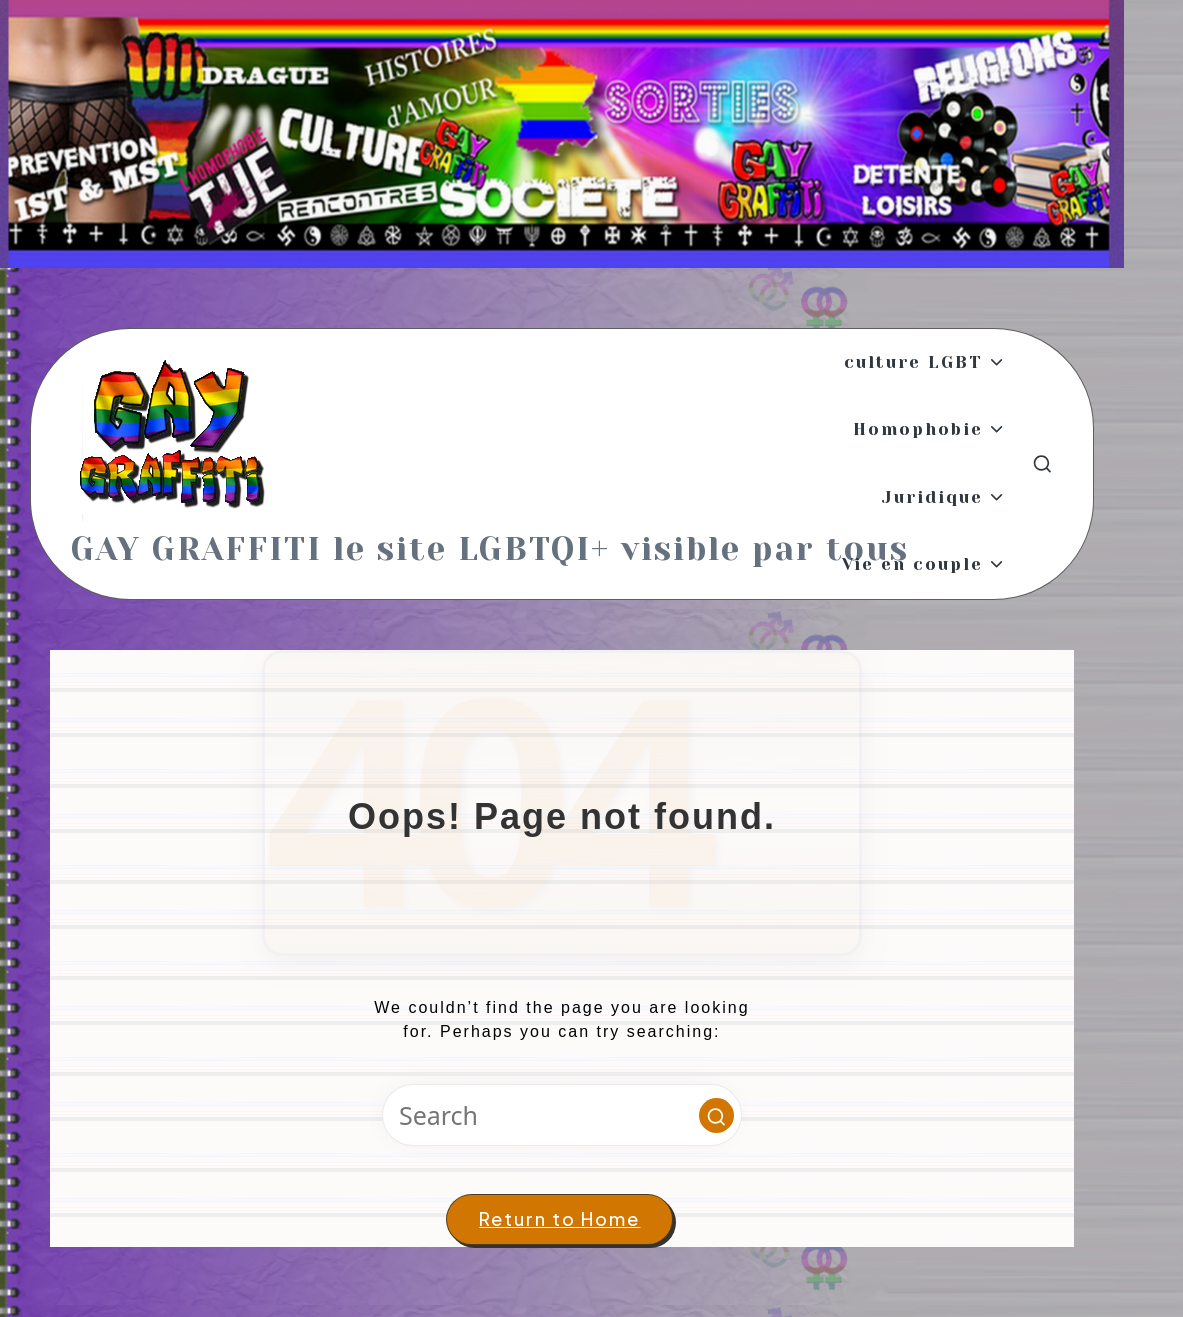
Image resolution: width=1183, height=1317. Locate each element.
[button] (716, 1115)
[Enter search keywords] (562, 1115)
